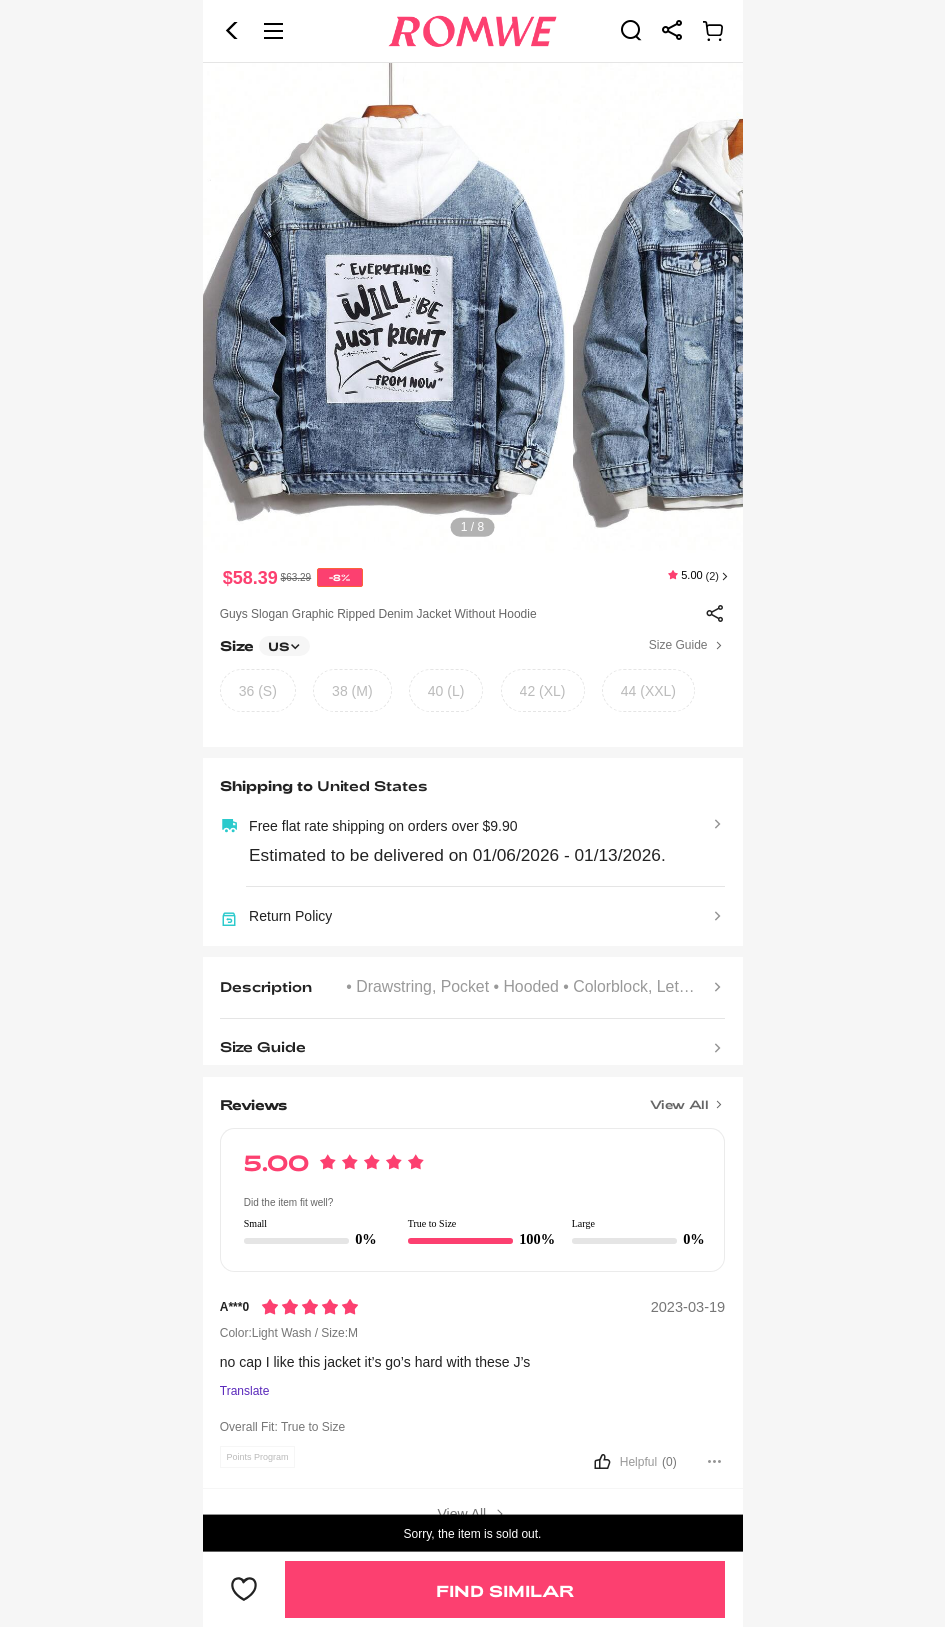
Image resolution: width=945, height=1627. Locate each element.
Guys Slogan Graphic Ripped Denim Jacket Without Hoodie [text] (378, 614)
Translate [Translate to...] (245, 1391)
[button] (232, 31)
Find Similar (505, 1590)
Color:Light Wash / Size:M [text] (289, 1333)
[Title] (472, 1098)
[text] (473, 308)
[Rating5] (310, 1307)
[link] (631, 30)
